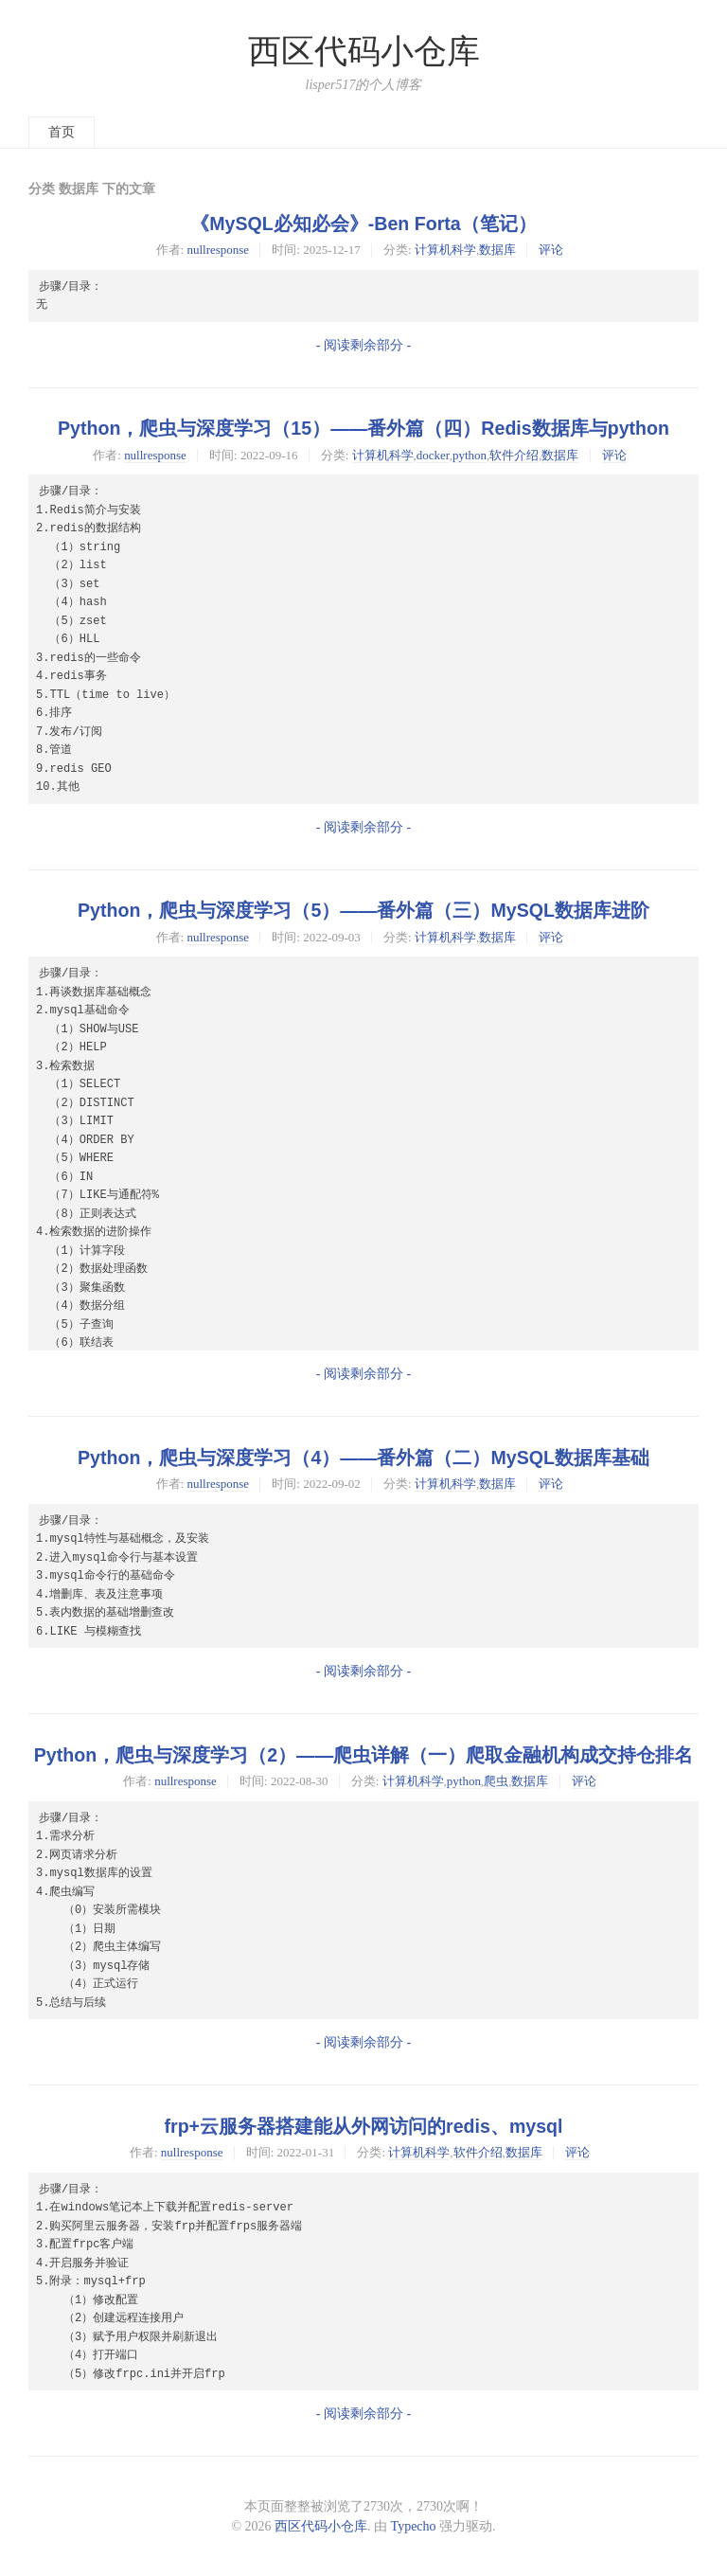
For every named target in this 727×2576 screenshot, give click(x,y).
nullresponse (217, 249)
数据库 (497, 249)
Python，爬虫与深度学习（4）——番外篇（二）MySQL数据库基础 (363, 1457)
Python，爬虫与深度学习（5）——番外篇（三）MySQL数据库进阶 (363, 910)
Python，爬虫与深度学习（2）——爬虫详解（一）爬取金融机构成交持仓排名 (363, 1754)
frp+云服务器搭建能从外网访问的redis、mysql (363, 2126)
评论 (551, 249)
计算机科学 (445, 249)
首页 (61, 132)
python (469, 455)
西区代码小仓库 (364, 51)
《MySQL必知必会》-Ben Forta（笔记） (363, 223)
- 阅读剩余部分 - (363, 345)
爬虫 (496, 1781)
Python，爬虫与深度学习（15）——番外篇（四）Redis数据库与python (363, 428)
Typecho (413, 2526)
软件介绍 (514, 455)
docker (433, 455)
